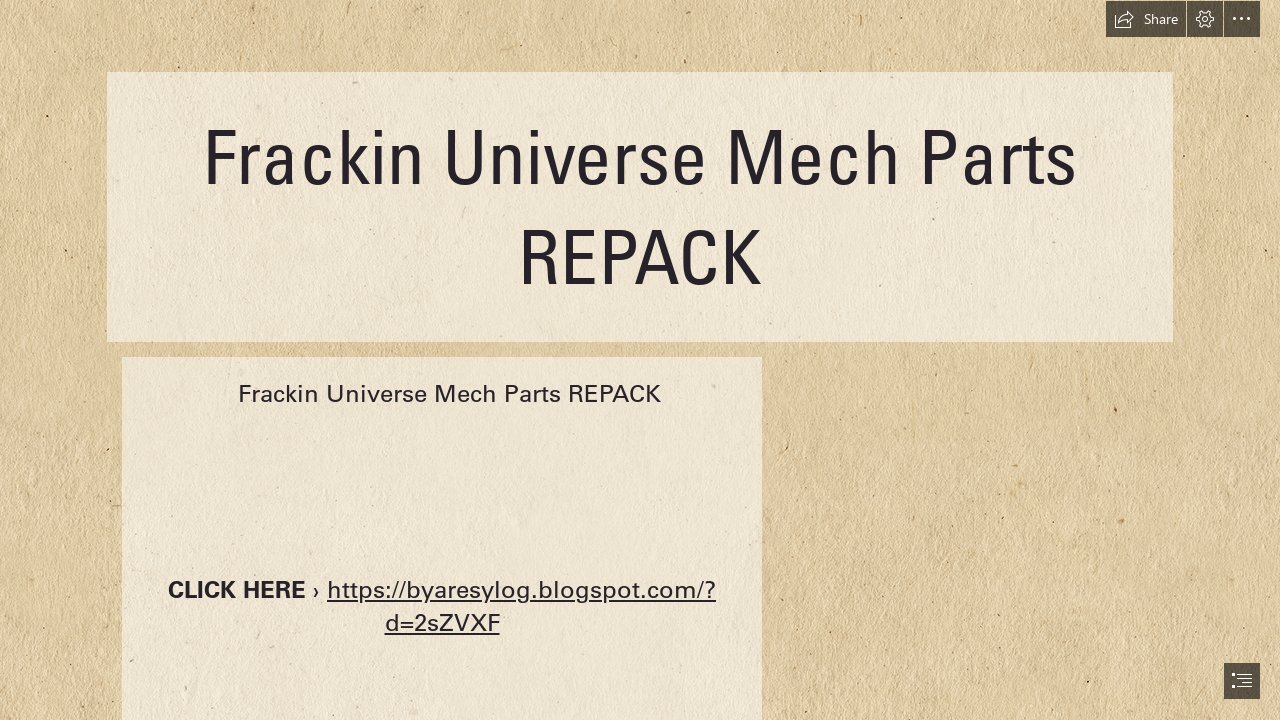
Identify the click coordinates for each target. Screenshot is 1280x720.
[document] (640, 360)
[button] (1146, 19)
